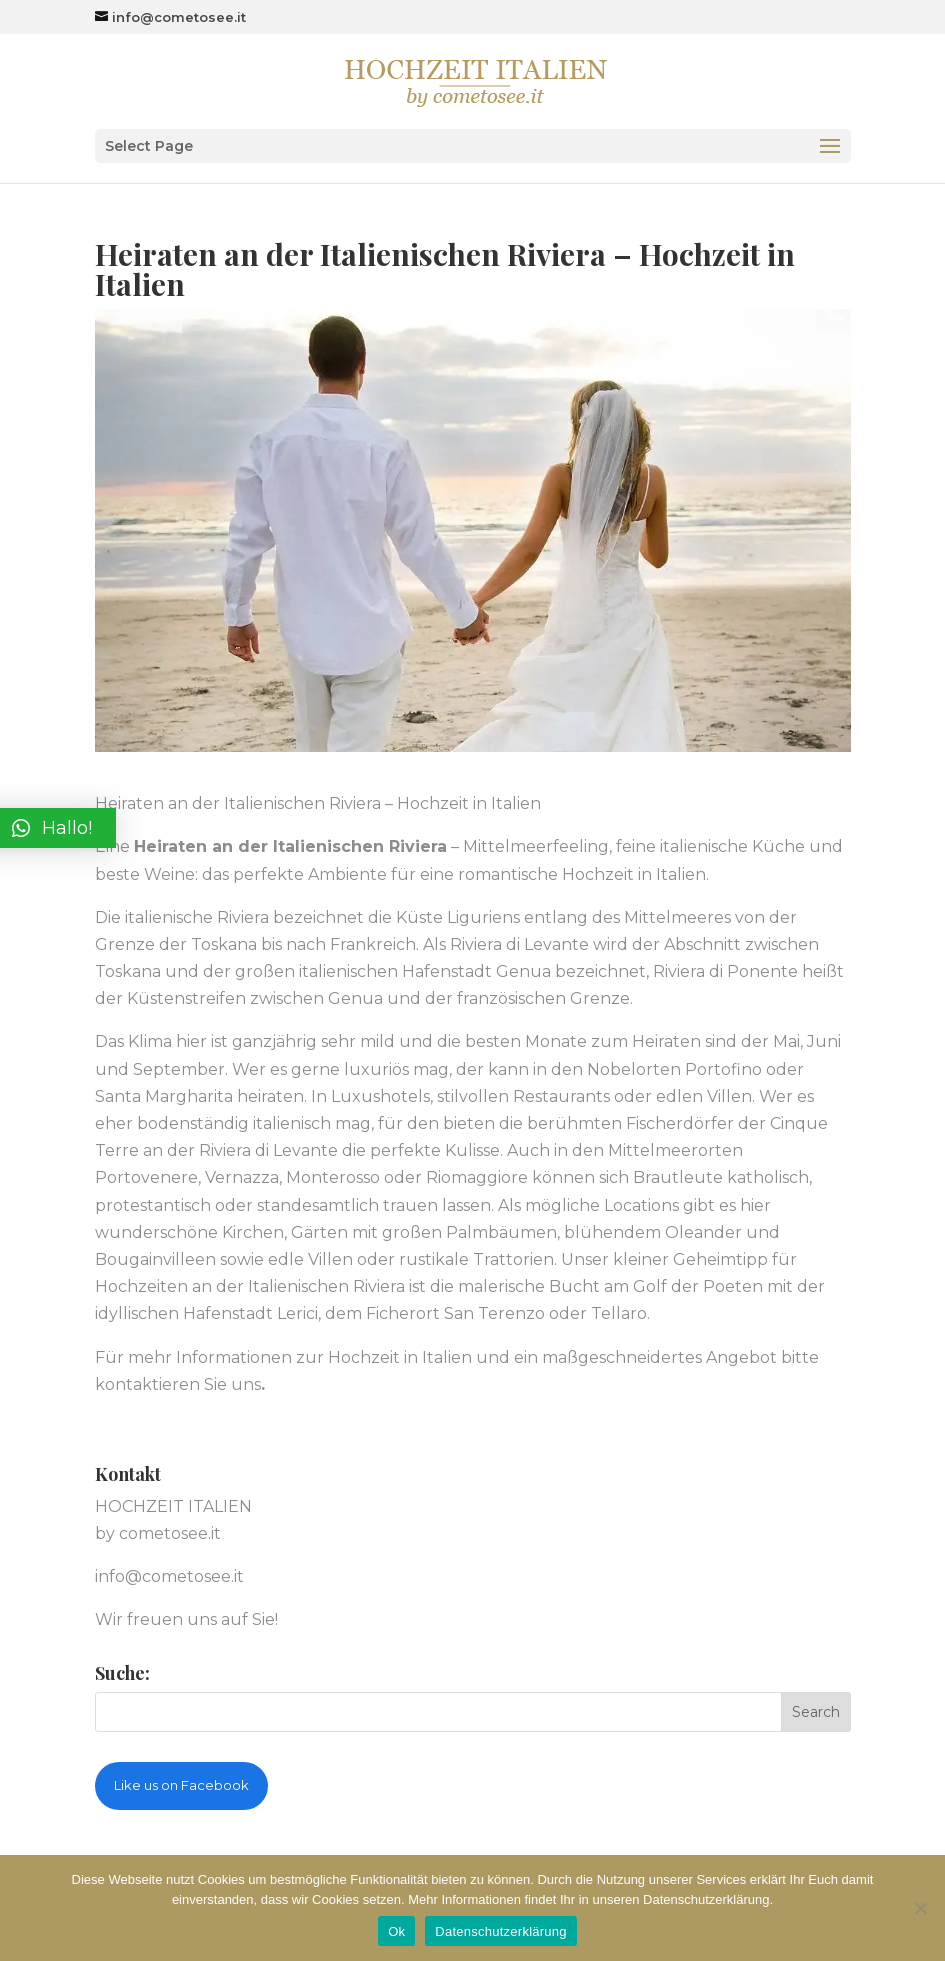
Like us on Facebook (181, 1785)
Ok (396, 1931)
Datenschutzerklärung (500, 1931)
